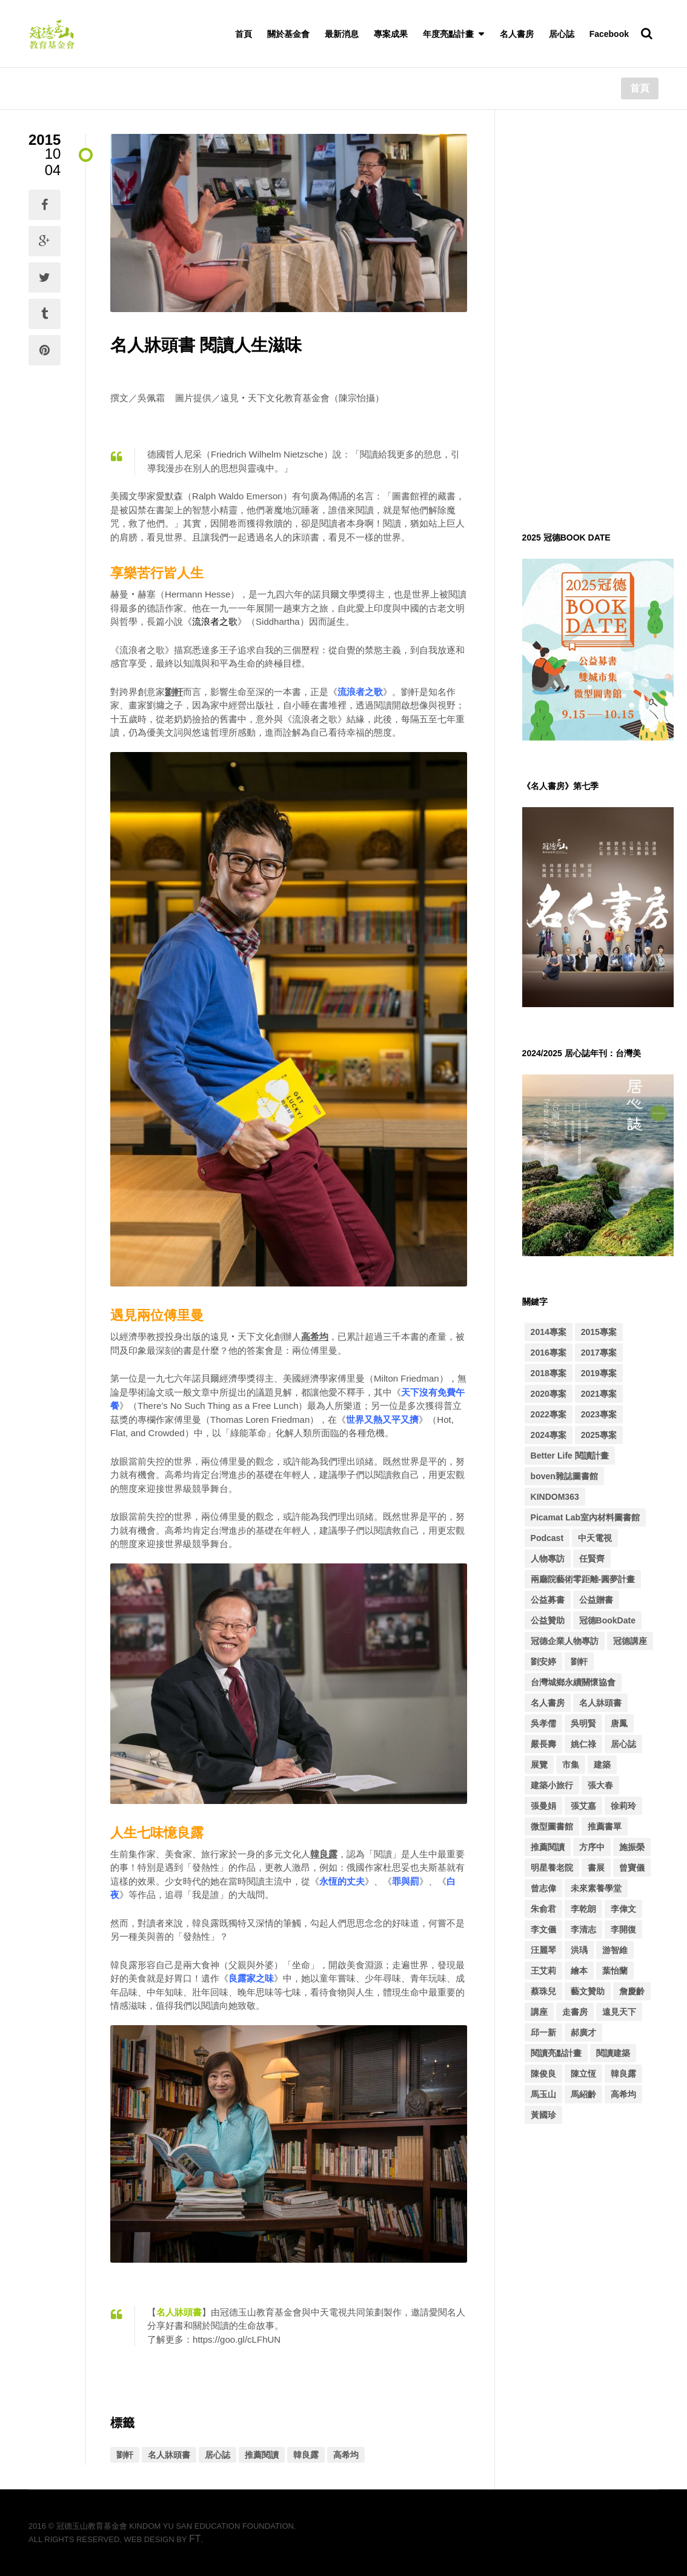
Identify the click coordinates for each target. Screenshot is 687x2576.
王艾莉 (543, 1970)
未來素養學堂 (596, 1888)
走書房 (575, 2012)
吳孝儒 (543, 1723)
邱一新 (543, 2032)
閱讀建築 (613, 2053)
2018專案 (548, 1373)
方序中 (592, 1847)
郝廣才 (583, 2032)
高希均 (346, 2455)
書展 (596, 1867)
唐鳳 (619, 1723)
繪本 (579, 1970)
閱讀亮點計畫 (556, 2053)
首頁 (243, 34)
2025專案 (599, 1435)
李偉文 (623, 1909)
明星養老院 (552, 1867)
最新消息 (342, 34)
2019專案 (599, 1373)
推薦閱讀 (262, 2455)
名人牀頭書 (169, 2455)
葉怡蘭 (615, 1970)
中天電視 (595, 1538)
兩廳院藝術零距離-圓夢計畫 (583, 1579)
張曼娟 (543, 1806)
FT (195, 2539)
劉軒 (124, 2455)
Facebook (609, 34)
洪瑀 (579, 1950)
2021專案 (599, 1394)
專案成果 (391, 34)
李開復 (623, 1929)
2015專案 (599, 1332)
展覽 (539, 1764)
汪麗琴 (543, 1950)
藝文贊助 (588, 1991)
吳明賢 (583, 1723)
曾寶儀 (632, 1867)
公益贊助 (548, 1620)
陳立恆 (583, 2073)
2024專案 (548, 1435)
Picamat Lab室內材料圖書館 (585, 1517)
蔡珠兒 (543, 1991)
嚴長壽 (543, 1744)
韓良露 (306, 2455)
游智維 (615, 1950)
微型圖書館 (552, 1826)
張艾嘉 (583, 1806)
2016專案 (548, 1352)
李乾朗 (583, 1909)
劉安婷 (543, 1661)
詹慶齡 (632, 1991)
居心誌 (561, 34)
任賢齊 (592, 1558)
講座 (539, 2012)
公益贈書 (596, 1600)
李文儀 (543, 1929)
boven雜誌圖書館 (564, 1476)
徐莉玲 (623, 1806)
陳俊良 (543, 2073)
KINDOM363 (555, 1497)
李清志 (583, 1929)
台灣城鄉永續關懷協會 (573, 1682)
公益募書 (548, 1600)
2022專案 (548, 1414)
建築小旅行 (552, 1785)
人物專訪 (548, 1558)
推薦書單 (605, 1826)
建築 (602, 1764)
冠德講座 (630, 1641)
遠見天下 (619, 2012)
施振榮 (632, 1847)
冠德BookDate (607, 1620)
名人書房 (517, 34)
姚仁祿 (583, 1744)
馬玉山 (543, 2094)
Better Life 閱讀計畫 (570, 1455)
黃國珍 (543, 2115)
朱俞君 (543, 1909)
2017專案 (599, 1352)
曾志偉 (543, 1888)
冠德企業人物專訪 (565, 1641)
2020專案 (548, 1394)
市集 (570, 1764)
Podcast (547, 1538)
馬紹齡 (583, 2094)
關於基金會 (288, 34)
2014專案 (548, 1332)
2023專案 (599, 1414)
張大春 (600, 1785)
